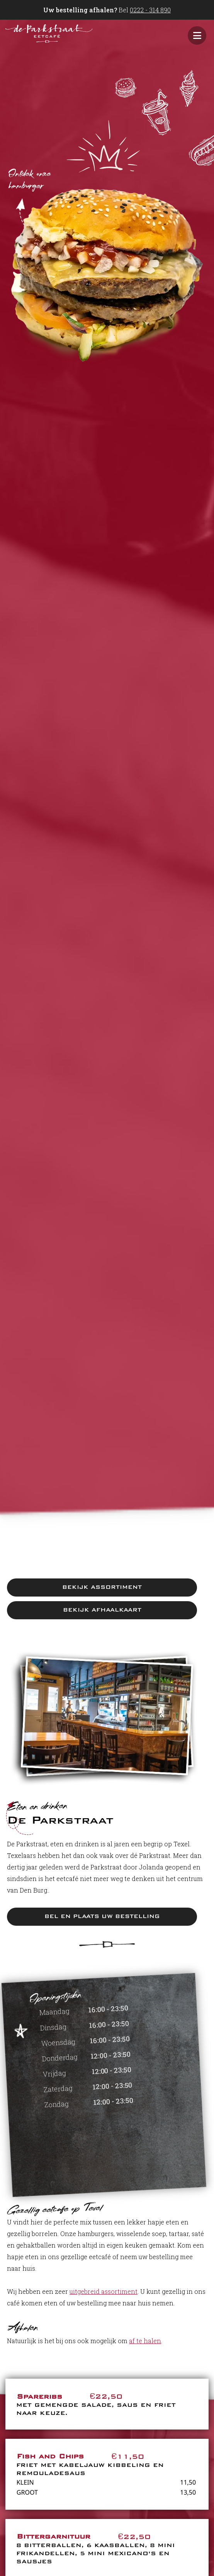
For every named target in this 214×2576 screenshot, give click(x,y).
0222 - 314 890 (150, 10)
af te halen (145, 2341)
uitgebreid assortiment (104, 2291)
